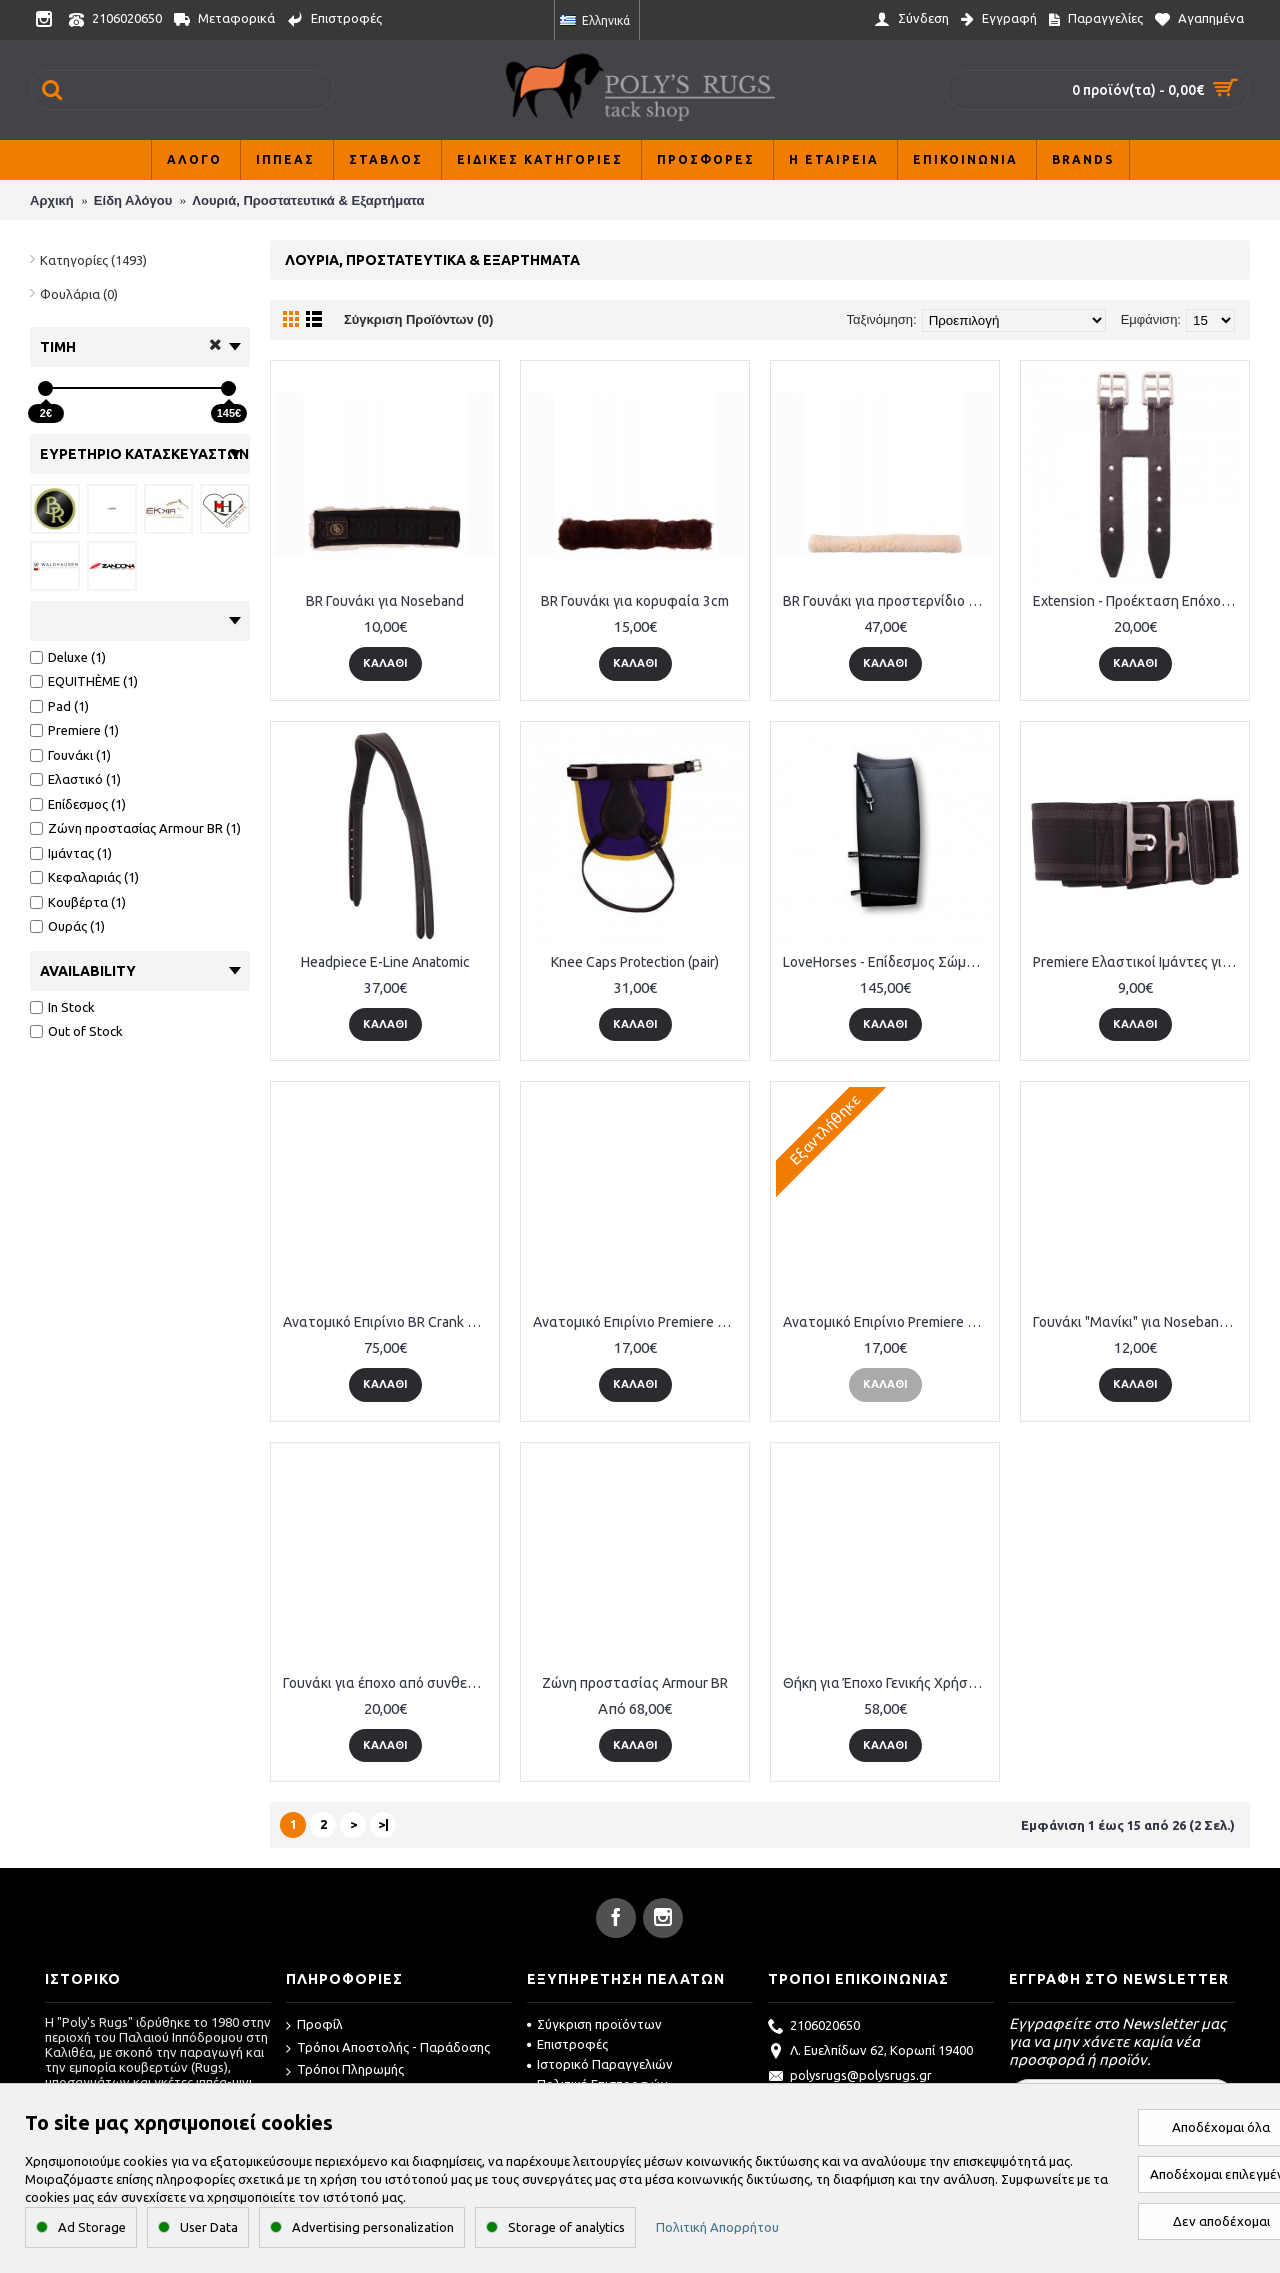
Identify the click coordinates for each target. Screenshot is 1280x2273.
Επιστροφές (567, 2044)
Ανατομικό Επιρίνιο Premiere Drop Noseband (638, 1322)
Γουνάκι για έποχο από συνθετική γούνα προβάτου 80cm (388, 1683)
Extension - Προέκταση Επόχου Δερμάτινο (1138, 601)
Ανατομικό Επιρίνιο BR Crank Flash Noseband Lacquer (388, 1322)
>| (383, 1824)
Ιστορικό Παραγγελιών (600, 2064)
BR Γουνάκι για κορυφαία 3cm (635, 601)
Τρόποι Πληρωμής (345, 2070)
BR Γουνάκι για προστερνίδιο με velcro (888, 601)
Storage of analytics (566, 2227)
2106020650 (814, 2027)
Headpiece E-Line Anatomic (385, 962)
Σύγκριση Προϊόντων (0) (418, 319)
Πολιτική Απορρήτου (717, 2227)
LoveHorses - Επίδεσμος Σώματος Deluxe (888, 962)
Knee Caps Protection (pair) (635, 962)
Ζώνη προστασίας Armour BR (635, 1683)
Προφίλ (314, 2025)
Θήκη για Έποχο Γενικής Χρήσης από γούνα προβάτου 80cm (888, 1683)
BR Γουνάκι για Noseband (385, 601)
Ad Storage (92, 2227)
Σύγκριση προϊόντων (594, 2024)
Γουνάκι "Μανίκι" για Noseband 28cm (1138, 1322)
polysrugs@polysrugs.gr (850, 2077)
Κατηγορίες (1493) (93, 260)
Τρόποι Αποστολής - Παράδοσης (388, 2048)
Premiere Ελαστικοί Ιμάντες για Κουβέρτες (1138, 962)
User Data (209, 2227)
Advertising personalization (373, 2227)
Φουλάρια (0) (79, 294)
